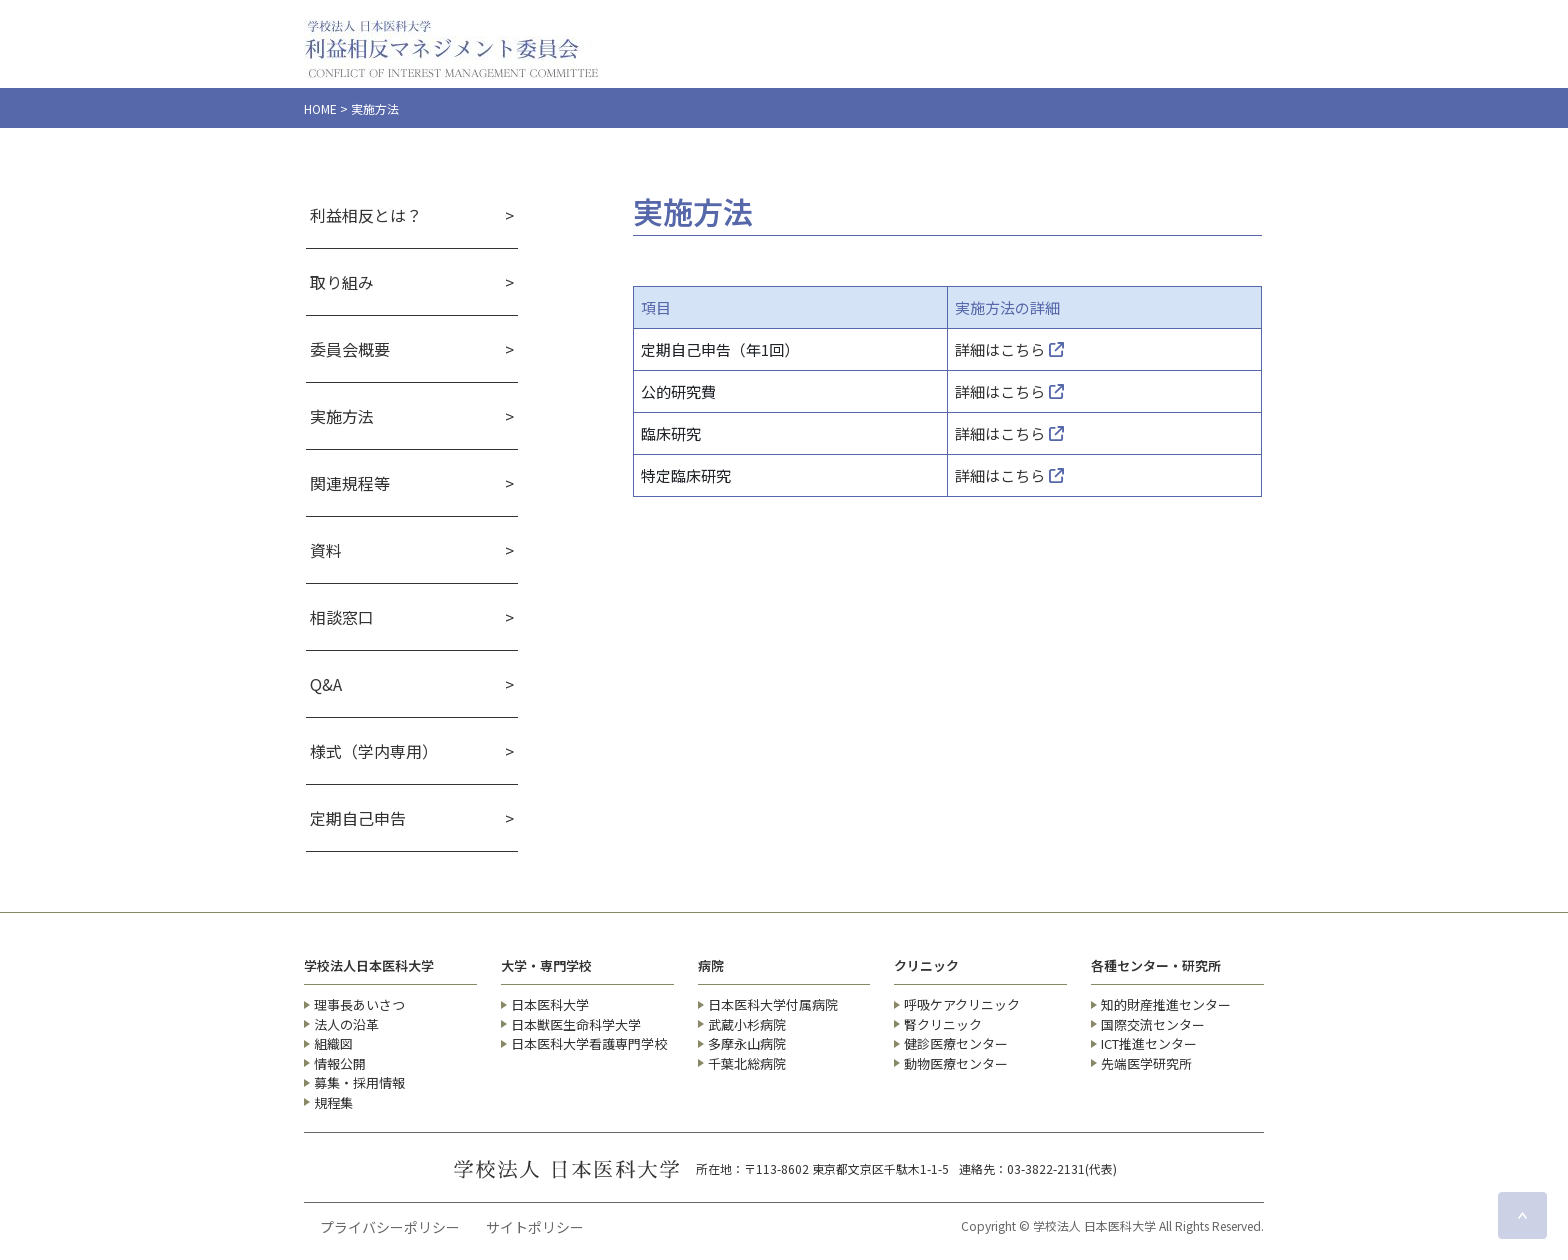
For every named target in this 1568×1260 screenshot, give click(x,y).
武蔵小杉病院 (747, 1024)
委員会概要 (350, 349)
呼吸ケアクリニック (962, 1004)
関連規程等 (350, 483)
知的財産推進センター (1166, 1004)
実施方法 (342, 416)
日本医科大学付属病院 (773, 1004)
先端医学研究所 (1146, 1063)
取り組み (342, 282)
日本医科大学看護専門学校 (589, 1043)
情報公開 (340, 1063)
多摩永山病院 (747, 1043)
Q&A (326, 684)
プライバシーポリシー (390, 1227)
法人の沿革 (346, 1024)
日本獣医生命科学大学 (576, 1024)
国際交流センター (1153, 1024)
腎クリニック (943, 1024)
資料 (326, 550)
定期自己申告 (358, 818)
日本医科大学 (550, 1004)
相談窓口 (342, 617)
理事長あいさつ (359, 1004)
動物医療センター (956, 1063)
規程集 (333, 1102)
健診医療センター (956, 1043)
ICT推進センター (1149, 1043)
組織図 (333, 1043)
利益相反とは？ (366, 215)
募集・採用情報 (359, 1082)
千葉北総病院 (747, 1063)
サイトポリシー (535, 1227)
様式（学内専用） (374, 751)
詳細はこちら (1009, 349)
